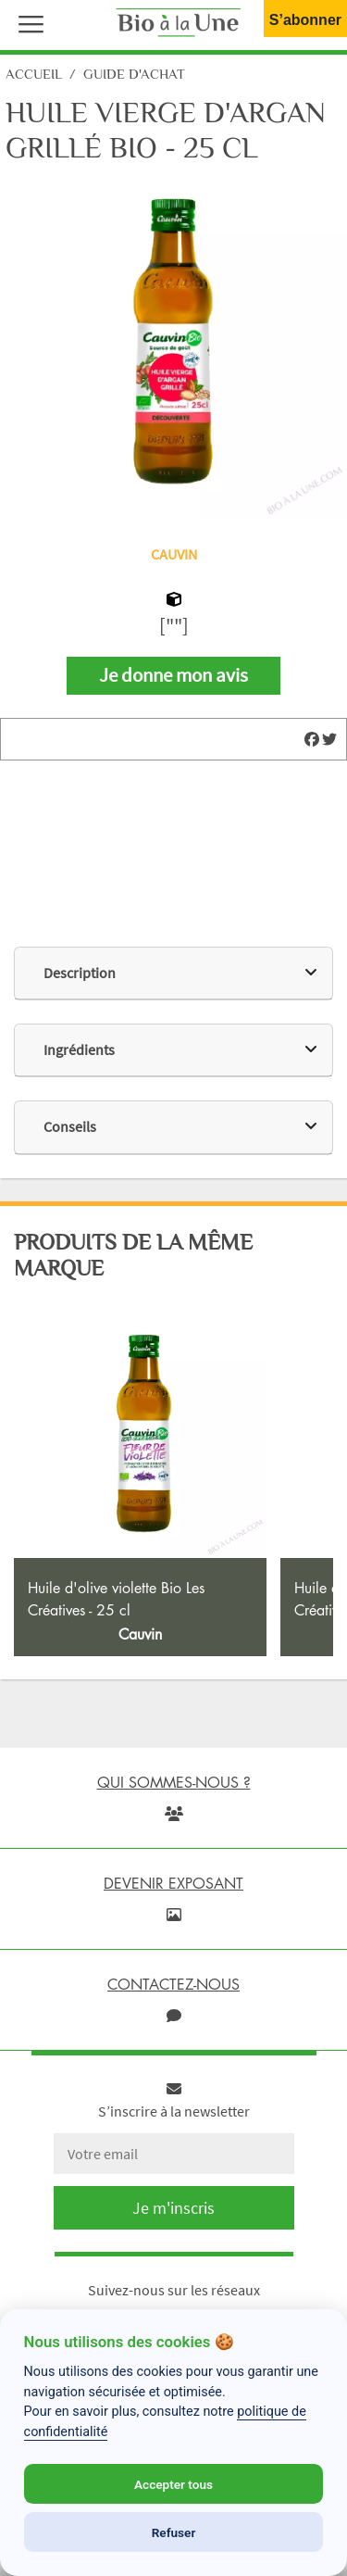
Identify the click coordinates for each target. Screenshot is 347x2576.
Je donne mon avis (173, 675)
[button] (26, 22)
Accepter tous (173, 2484)
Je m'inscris (173, 2207)
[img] (311, 739)
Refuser (174, 2532)
